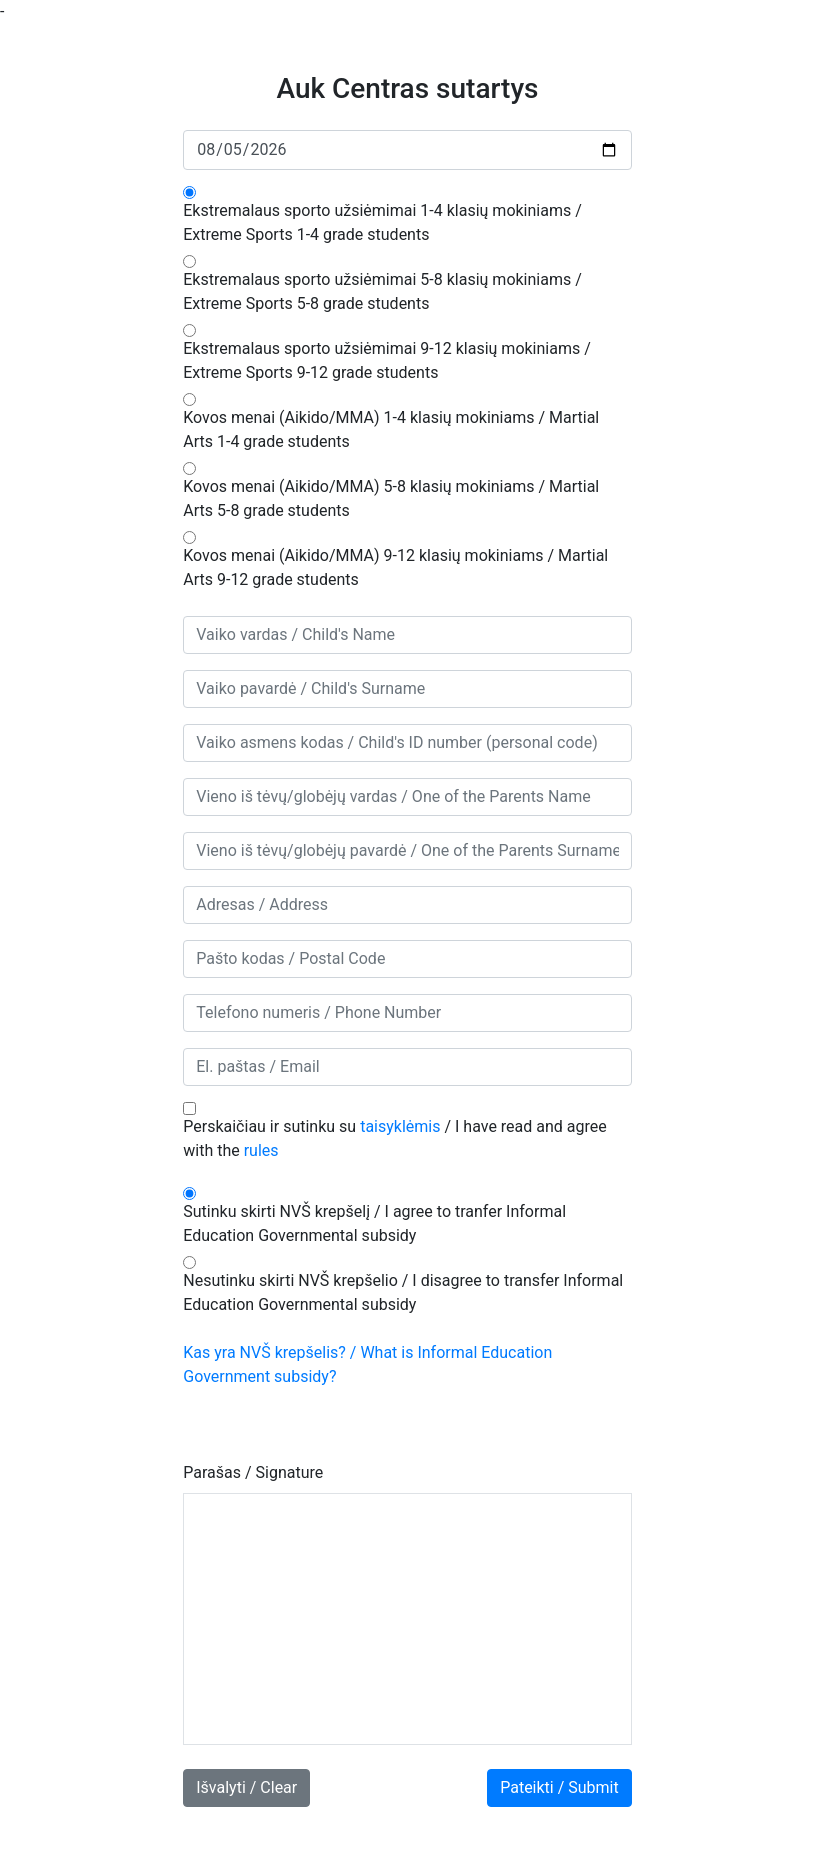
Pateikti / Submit (559, 1787)
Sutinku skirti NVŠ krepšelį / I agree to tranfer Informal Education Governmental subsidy (374, 1223)
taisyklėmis (400, 1126)
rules (261, 1150)
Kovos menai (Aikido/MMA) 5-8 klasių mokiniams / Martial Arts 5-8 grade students (391, 498)
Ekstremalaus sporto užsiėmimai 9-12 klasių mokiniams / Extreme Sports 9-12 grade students (387, 360)
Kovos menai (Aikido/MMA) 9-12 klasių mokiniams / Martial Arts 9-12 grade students (395, 567)
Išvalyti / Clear (246, 1787)
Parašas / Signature (253, 1472)
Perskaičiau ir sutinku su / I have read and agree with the (395, 1138)
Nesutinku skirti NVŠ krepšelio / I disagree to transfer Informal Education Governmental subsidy (403, 1292)
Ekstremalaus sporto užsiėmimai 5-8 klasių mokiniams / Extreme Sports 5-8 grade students (382, 291)
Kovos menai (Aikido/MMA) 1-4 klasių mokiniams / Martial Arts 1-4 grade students (391, 429)
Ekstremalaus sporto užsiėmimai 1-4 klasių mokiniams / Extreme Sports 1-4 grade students (382, 222)
